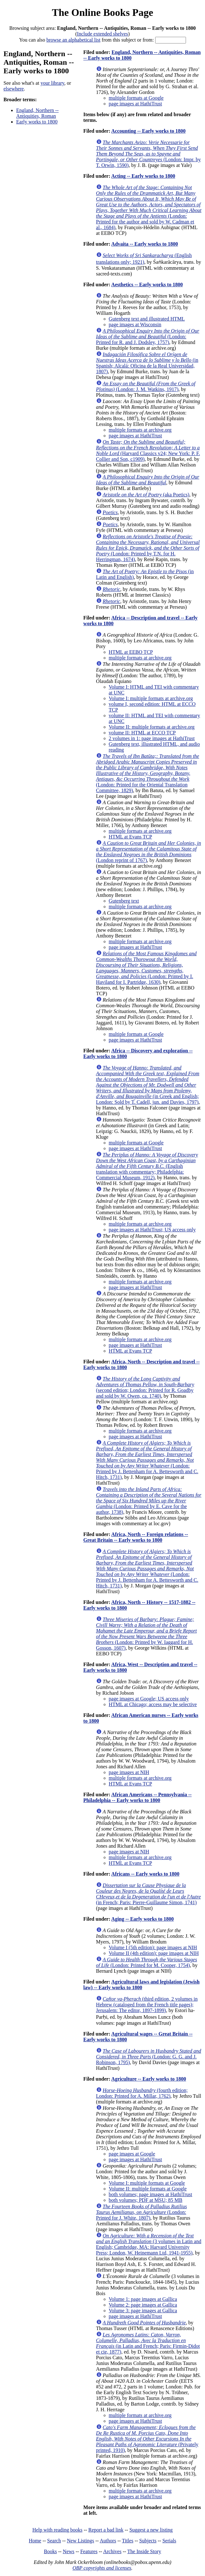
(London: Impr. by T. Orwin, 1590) (148, 154)
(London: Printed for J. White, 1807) (141, 2212)
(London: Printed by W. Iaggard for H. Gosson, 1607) (146, 1634)
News (68, 2551)
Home (35, 2540)
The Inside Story (144, 2551)
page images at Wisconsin (135, 324)
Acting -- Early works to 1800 (143, 176)
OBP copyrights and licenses (101, 2568)
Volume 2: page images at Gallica (143, 2305)
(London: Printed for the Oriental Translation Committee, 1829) (147, 773)
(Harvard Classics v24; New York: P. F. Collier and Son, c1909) (148, 450)
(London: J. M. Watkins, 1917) (145, 386)
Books (50, 2551)
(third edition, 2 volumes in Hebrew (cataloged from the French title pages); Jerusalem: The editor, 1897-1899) (147, 2004)
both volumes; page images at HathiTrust (150, 2194)
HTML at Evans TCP (130, 836)
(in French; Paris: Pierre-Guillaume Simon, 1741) (148, 1894)
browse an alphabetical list (73, 40)
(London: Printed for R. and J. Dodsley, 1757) (147, 336)
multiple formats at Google (136, 98)
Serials (169, 2540)
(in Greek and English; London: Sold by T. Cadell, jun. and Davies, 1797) (147, 1085)
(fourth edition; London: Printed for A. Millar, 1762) (142, 2093)
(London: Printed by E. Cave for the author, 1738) (149, 1501)
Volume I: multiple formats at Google (147, 2183)
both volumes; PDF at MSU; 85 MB (145, 2200)
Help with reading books (57, 2530)
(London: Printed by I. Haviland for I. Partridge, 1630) (146, 968)
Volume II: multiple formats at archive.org (152, 727)
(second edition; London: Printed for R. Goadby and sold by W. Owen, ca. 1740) (145, 1387)
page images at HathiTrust (135, 103)
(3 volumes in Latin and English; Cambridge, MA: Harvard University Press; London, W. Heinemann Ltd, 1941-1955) (149, 2244)
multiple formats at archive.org (140, 430)
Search (54, 2540)
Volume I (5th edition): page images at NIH (153, 1947)
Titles (127, 2540)
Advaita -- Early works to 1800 (144, 244)
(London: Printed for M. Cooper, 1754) (146, 1962)
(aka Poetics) (146, 494)
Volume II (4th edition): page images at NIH (154, 1953)
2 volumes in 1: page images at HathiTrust (152, 738)
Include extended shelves (102, 33)
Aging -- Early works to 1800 (142, 1919)
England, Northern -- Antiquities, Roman (37, 113)
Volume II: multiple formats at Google (148, 2188)
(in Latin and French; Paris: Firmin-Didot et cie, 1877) (148, 2343)
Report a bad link (105, 2530)
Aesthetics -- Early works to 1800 (147, 284)
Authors (108, 2540)
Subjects (147, 2540)
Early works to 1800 (36, 121)
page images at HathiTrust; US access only (152, 1229)
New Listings (80, 2540)
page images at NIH (129, 1772)
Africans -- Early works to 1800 (145, 1874)
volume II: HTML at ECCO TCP (142, 732)
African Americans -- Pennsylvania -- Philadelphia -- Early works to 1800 (137, 1797)
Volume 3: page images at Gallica (143, 2310)
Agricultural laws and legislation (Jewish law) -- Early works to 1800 (141, 1984)
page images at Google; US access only (149, 1698)
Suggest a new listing (151, 2530)
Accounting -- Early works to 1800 (148, 131)
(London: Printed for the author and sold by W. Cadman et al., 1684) (149, 207)
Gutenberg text (124, 901)
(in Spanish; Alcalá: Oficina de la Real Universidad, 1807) (147, 363)
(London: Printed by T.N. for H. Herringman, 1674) (148, 548)
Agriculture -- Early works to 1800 (148, 2079)
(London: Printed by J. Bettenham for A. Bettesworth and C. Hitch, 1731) (147, 1460)
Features (88, 2551)
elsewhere (13, 88)
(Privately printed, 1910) (147, 2439)
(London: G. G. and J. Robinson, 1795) (148, 2056)
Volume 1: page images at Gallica (143, 2299)
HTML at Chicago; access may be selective (153, 1704)
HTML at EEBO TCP (131, 652)
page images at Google (132, 2153)
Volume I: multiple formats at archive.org (151, 698)
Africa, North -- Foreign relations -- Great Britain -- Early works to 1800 (135, 1537)
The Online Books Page (102, 12)
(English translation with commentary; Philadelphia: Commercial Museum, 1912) (147, 1166)
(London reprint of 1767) (148, 851)
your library (52, 83)
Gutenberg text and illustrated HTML (147, 318)
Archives (112, 2551)
